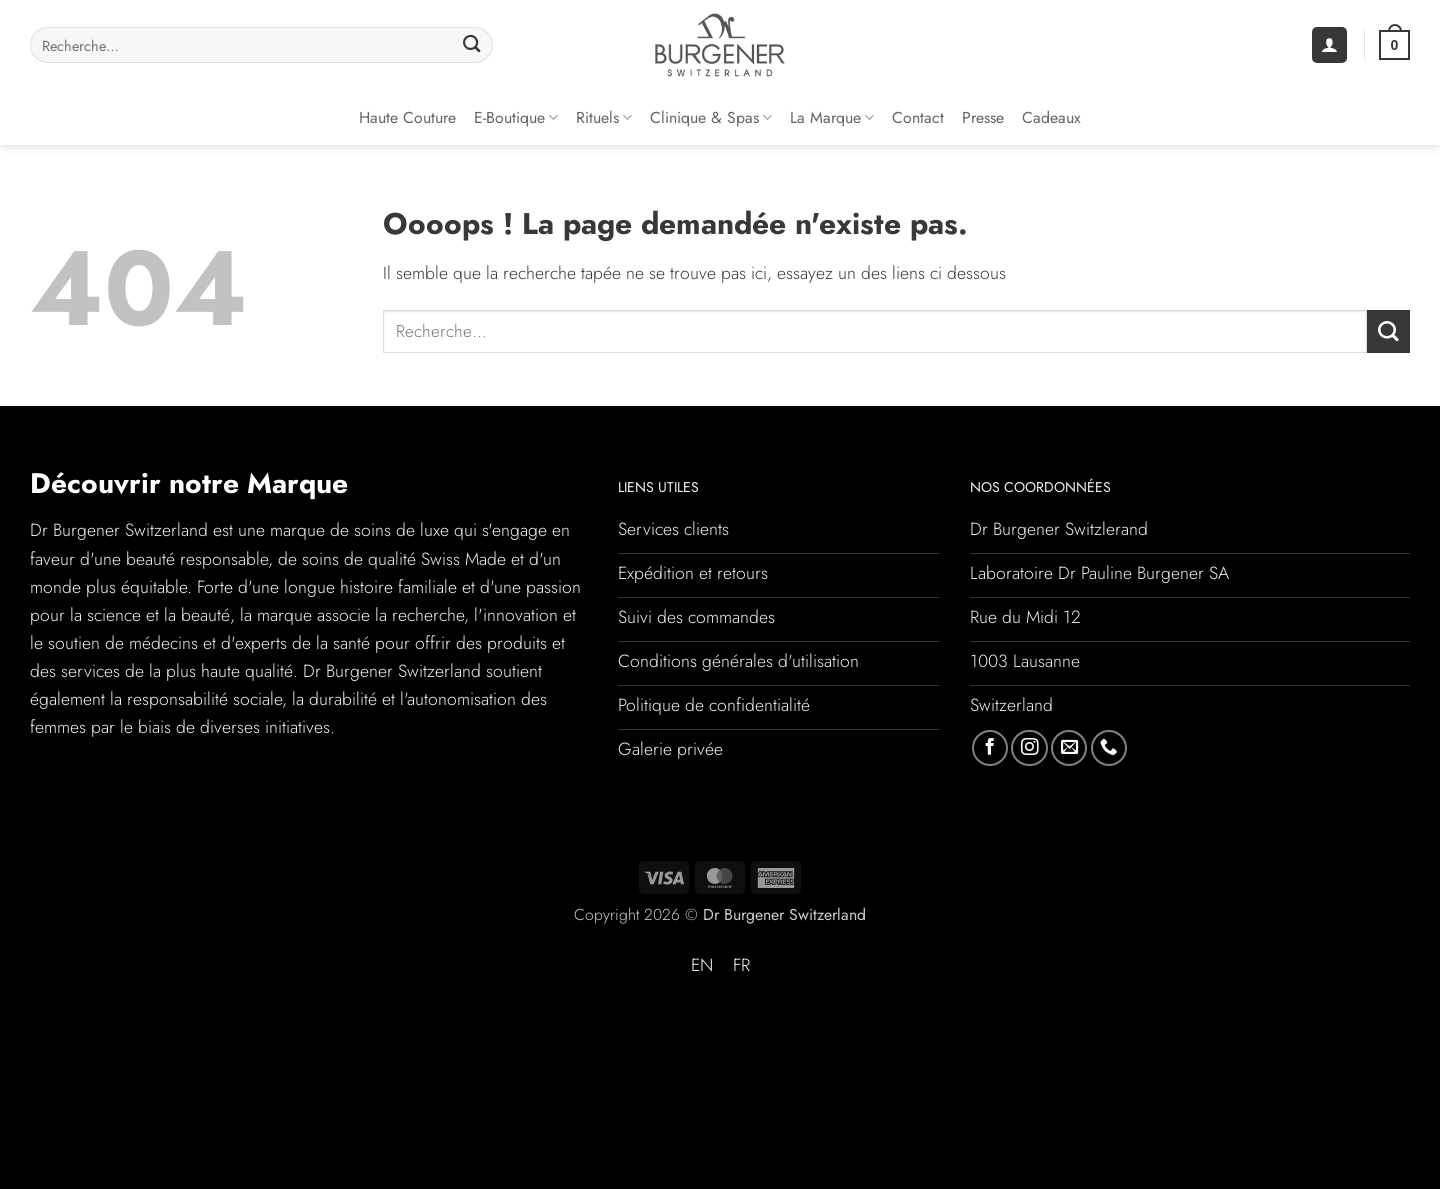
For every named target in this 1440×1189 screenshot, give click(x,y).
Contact (918, 117)
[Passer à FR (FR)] (741, 966)
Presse (983, 117)
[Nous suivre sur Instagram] (1029, 748)
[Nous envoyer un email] (1069, 748)
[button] (1329, 45)
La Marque (832, 117)
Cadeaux (1051, 117)
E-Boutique (516, 117)
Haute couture (407, 117)
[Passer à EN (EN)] (702, 966)
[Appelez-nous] (1109, 748)
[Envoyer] (471, 45)
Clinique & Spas (711, 117)
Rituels (604, 117)
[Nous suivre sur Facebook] (990, 748)
